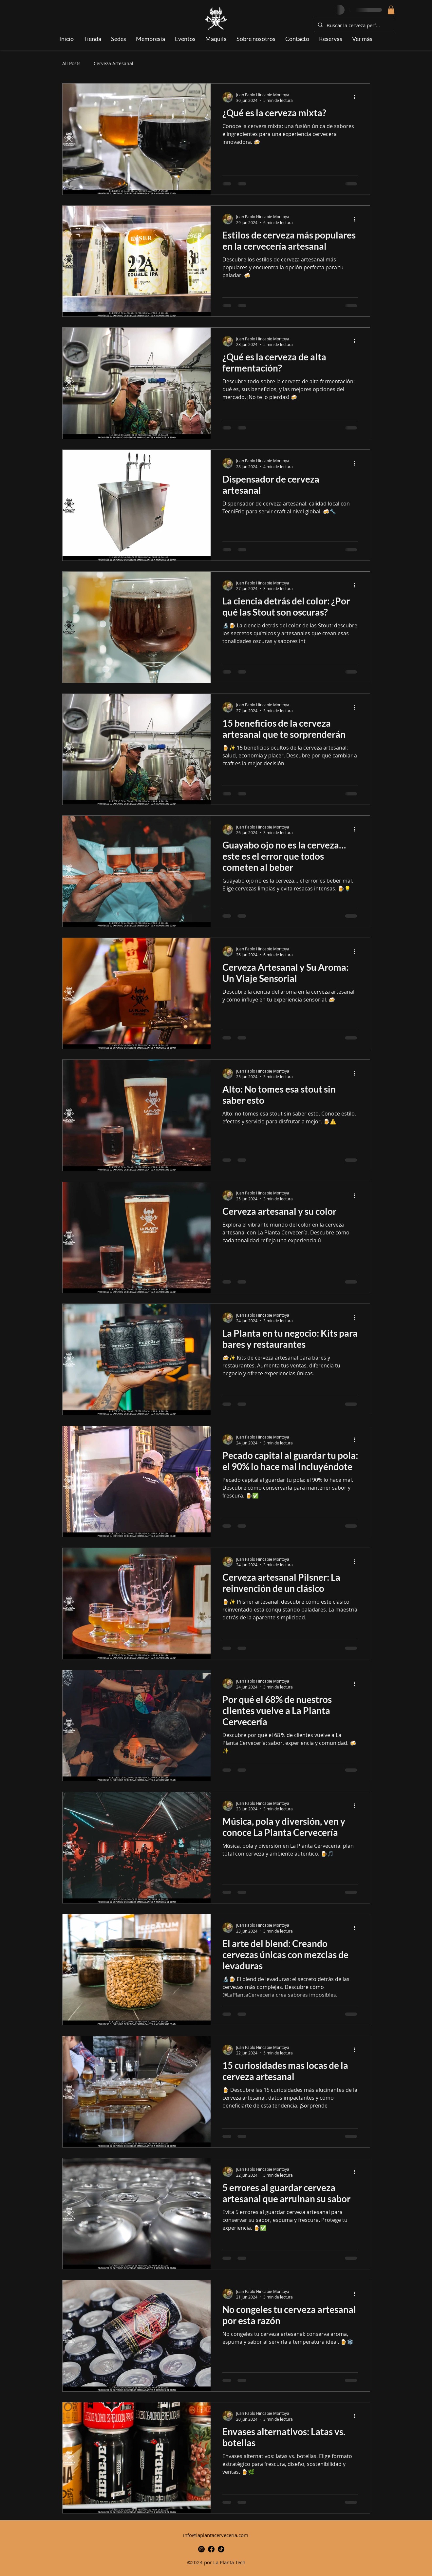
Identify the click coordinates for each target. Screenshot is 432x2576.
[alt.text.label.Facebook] (211, 2549)
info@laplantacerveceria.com (215, 2535)
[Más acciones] (357, 97)
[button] (391, 10)
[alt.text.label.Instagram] (201, 2549)
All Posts (71, 63)
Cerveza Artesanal (113, 63)
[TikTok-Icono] (221, 2549)
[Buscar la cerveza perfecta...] (354, 25)
